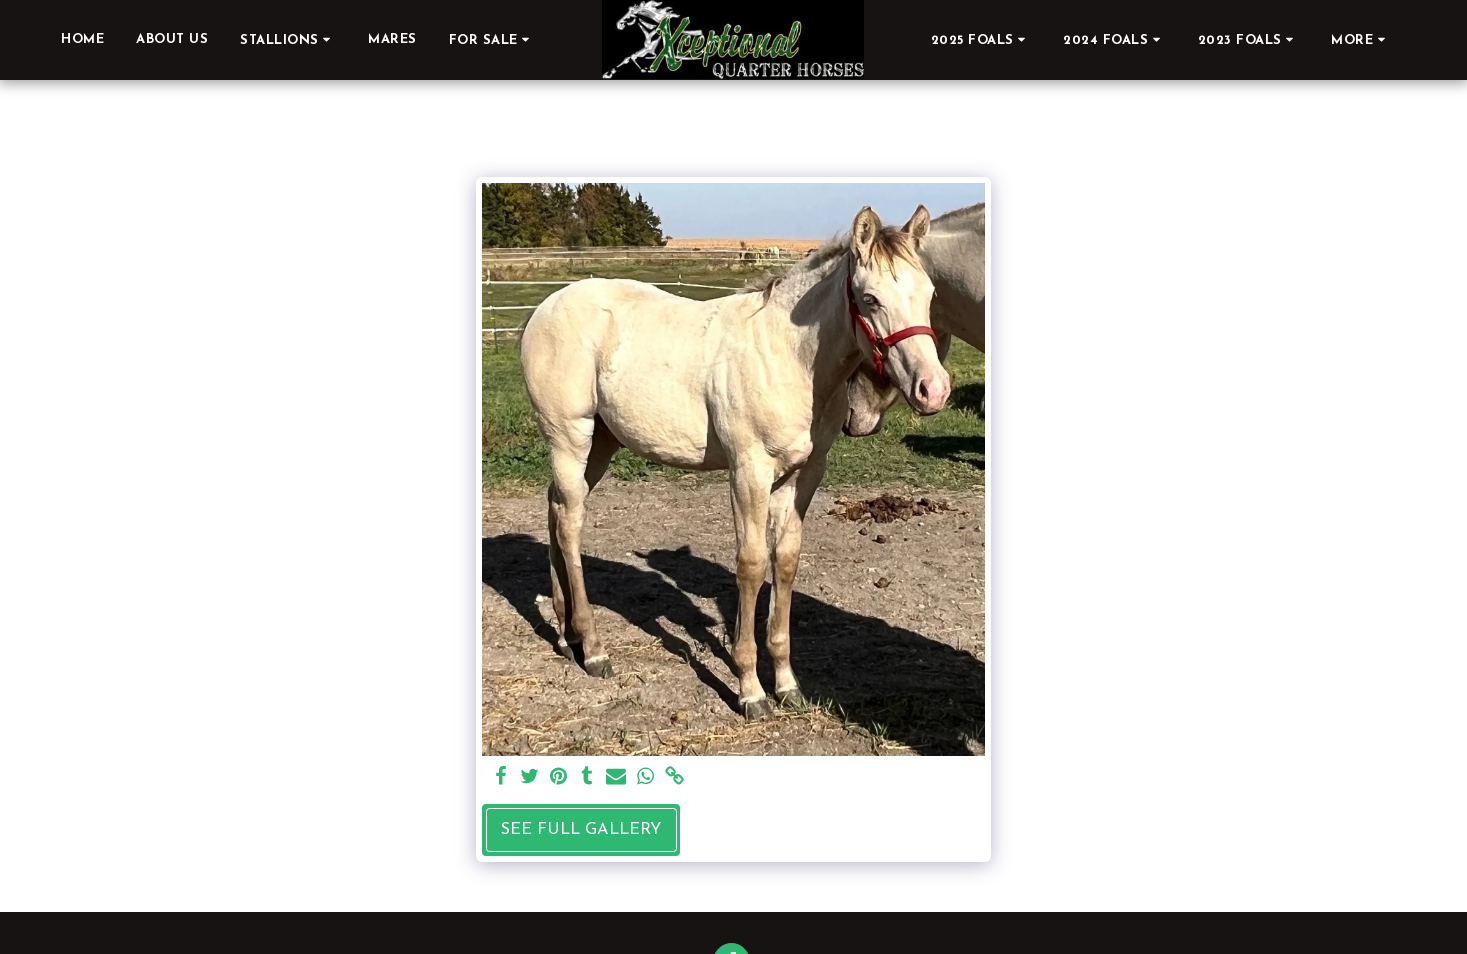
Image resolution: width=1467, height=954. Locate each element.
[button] (288, 39)
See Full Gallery (581, 830)
